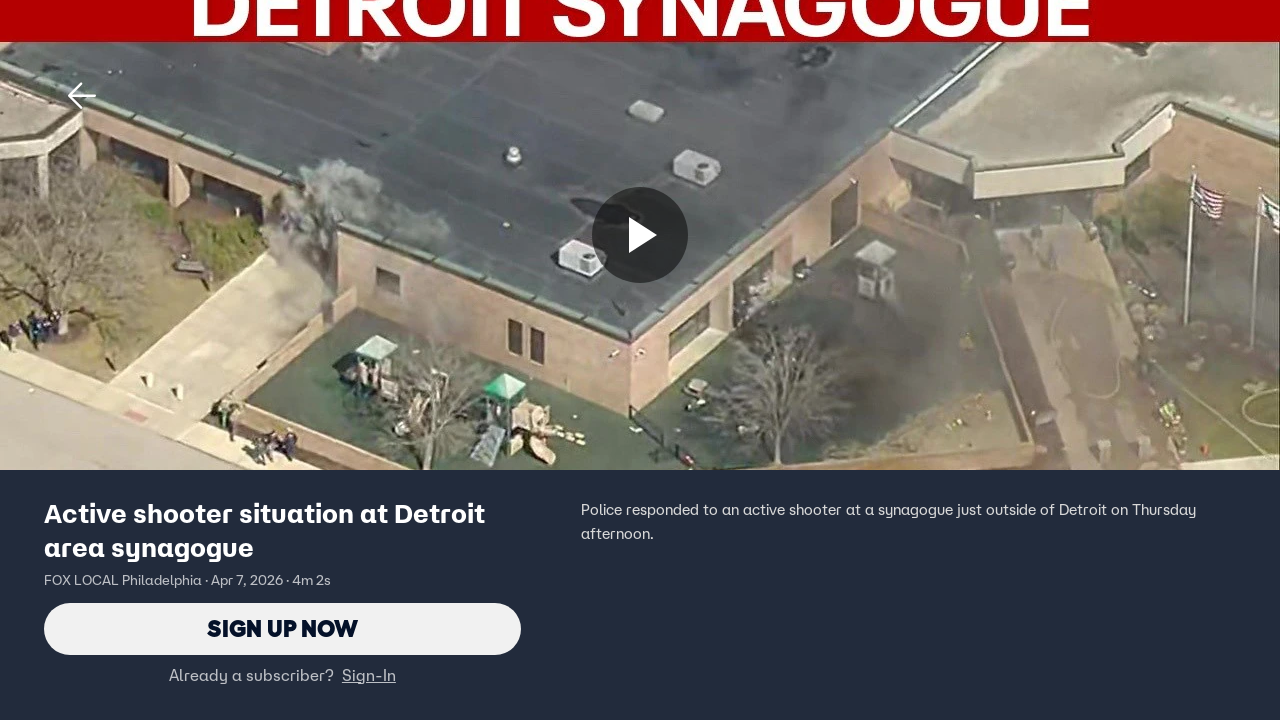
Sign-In (369, 675)
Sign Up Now (282, 628)
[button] (82, 96)
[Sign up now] (640, 235)
